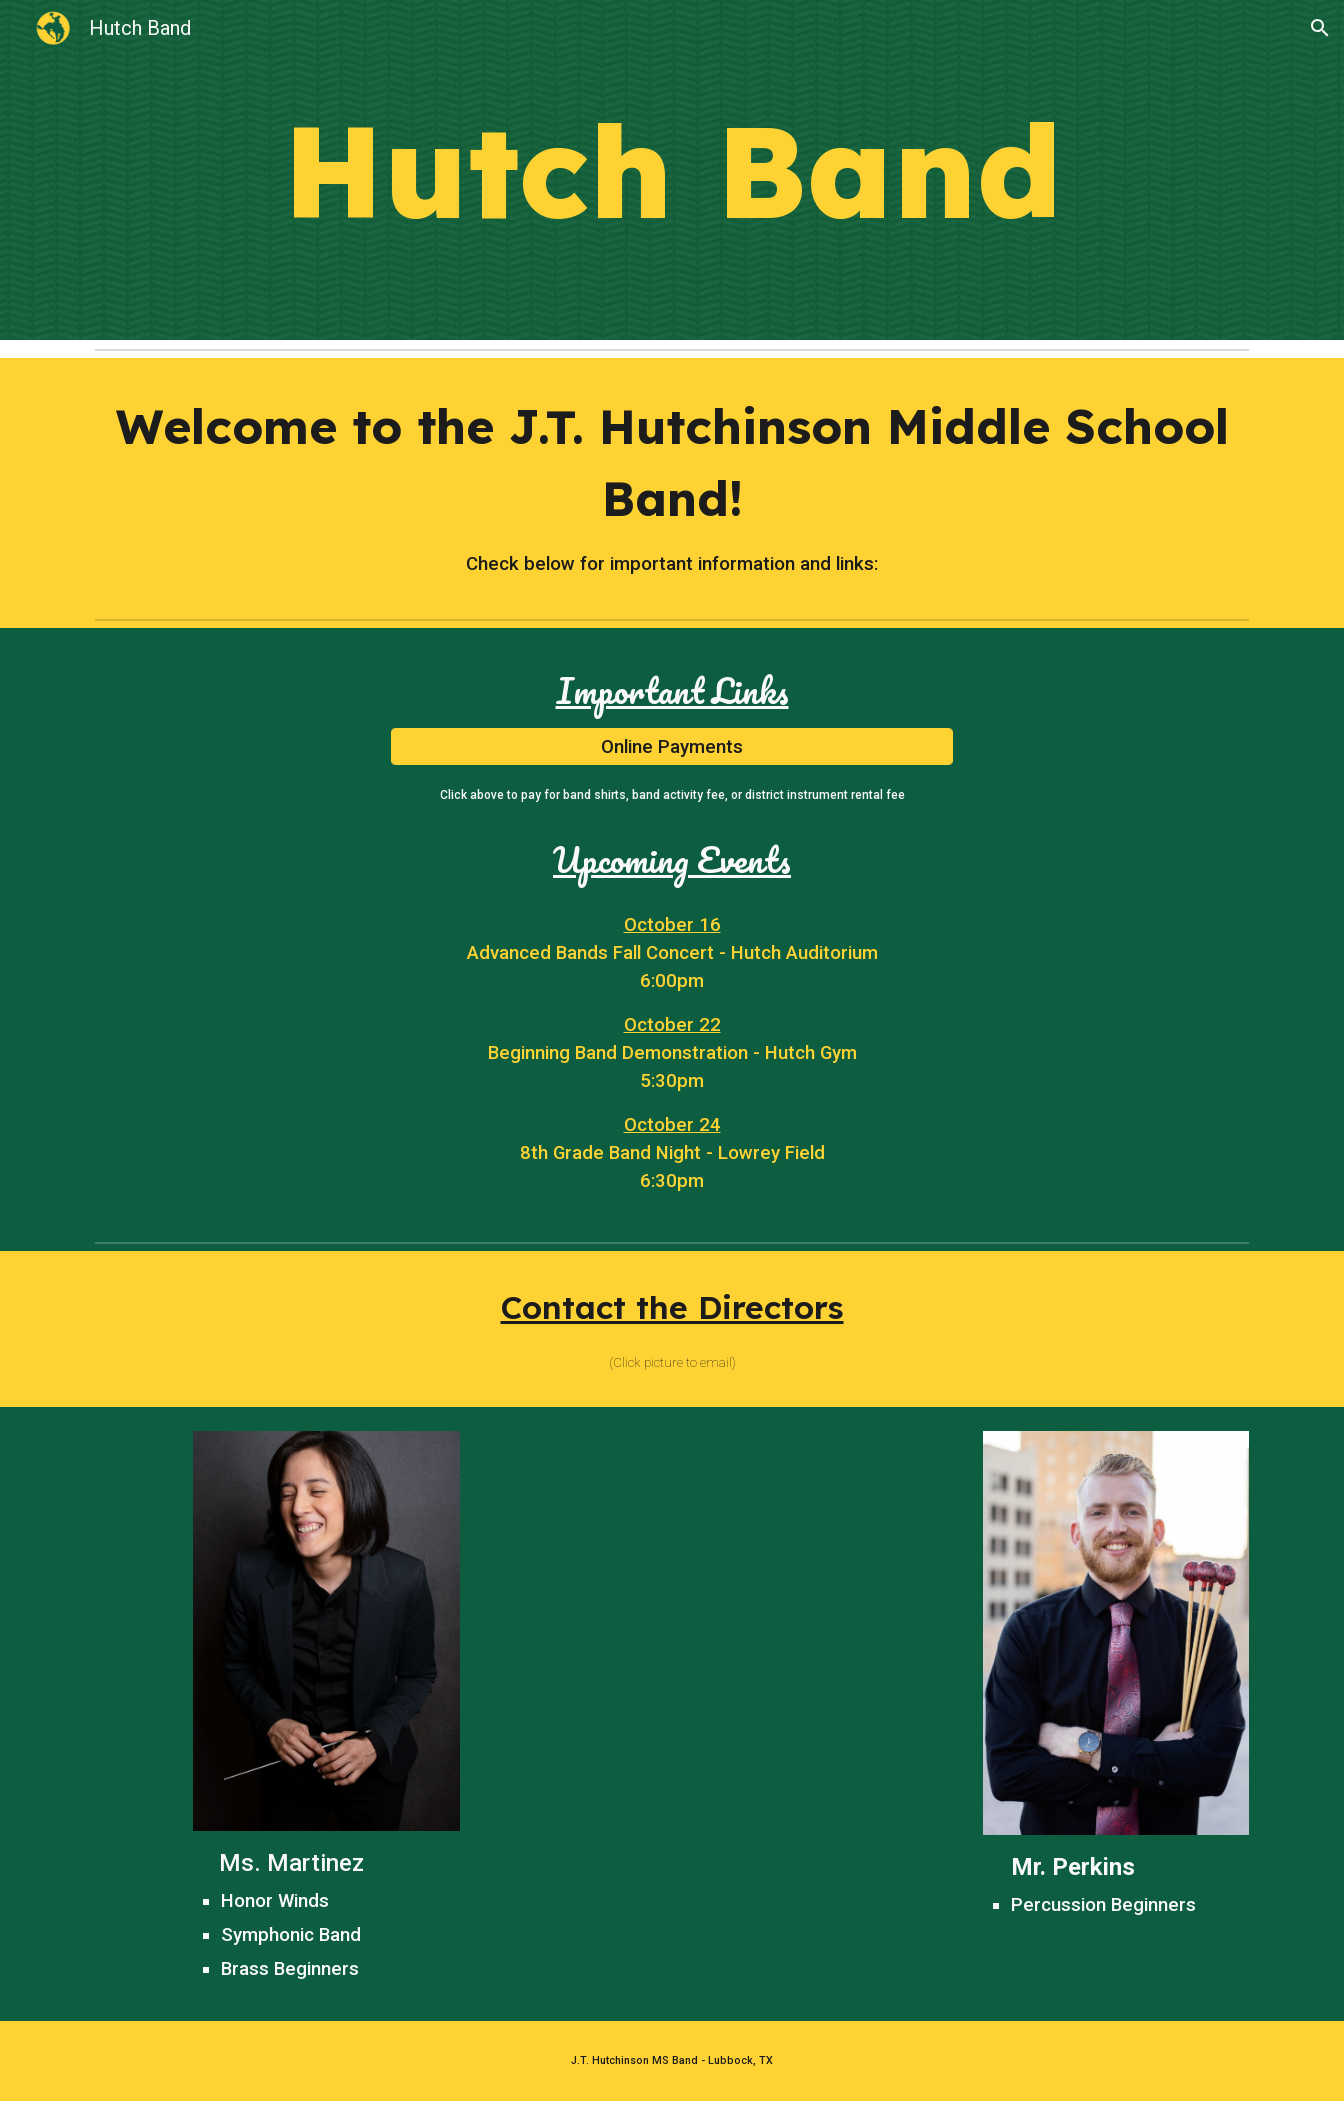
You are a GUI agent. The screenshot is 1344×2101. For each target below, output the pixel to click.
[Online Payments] (672, 746)
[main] (672, 170)
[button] (1320, 28)
